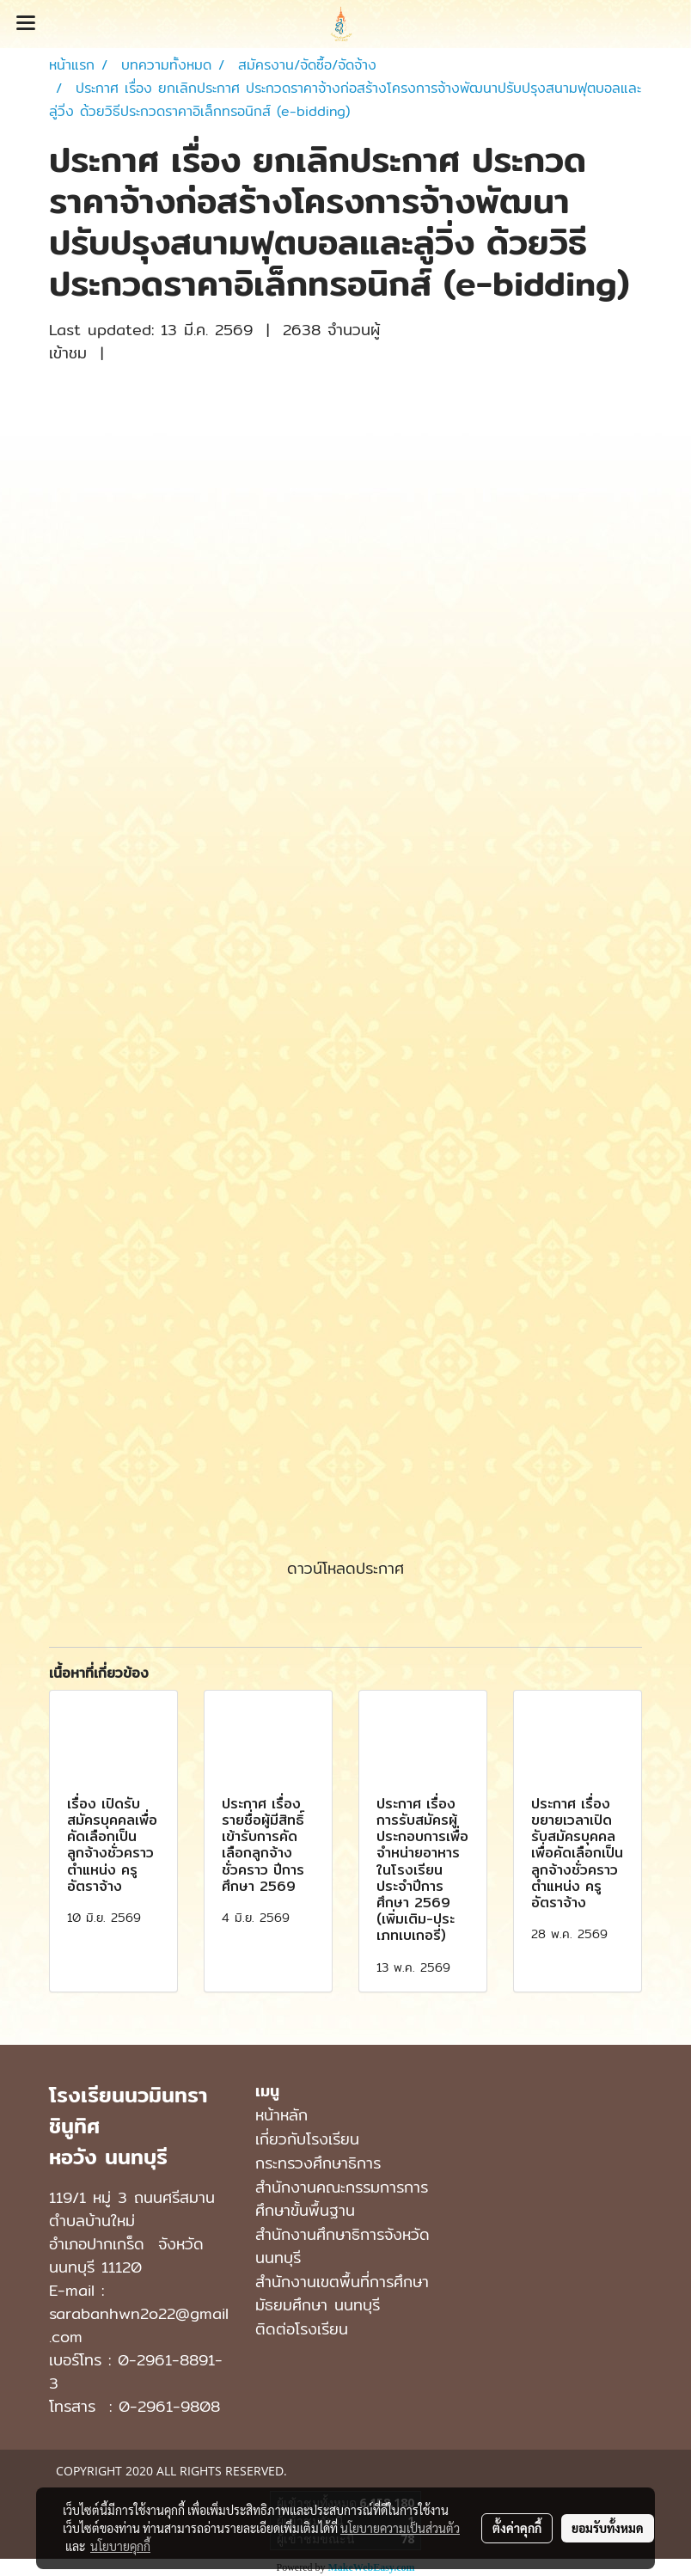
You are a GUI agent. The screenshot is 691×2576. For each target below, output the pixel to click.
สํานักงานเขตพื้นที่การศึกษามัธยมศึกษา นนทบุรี (342, 2293)
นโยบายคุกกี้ (120, 2546)
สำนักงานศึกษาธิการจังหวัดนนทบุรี (342, 2246)
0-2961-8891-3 (136, 2371)
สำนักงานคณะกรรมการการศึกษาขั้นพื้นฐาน (341, 2199)
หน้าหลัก (281, 2114)
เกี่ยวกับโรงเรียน (307, 2138)
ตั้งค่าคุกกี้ (516, 2528)
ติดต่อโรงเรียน (301, 2328)
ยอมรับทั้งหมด (608, 2528)
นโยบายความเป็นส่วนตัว (400, 2528)
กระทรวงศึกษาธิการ (318, 2163)
